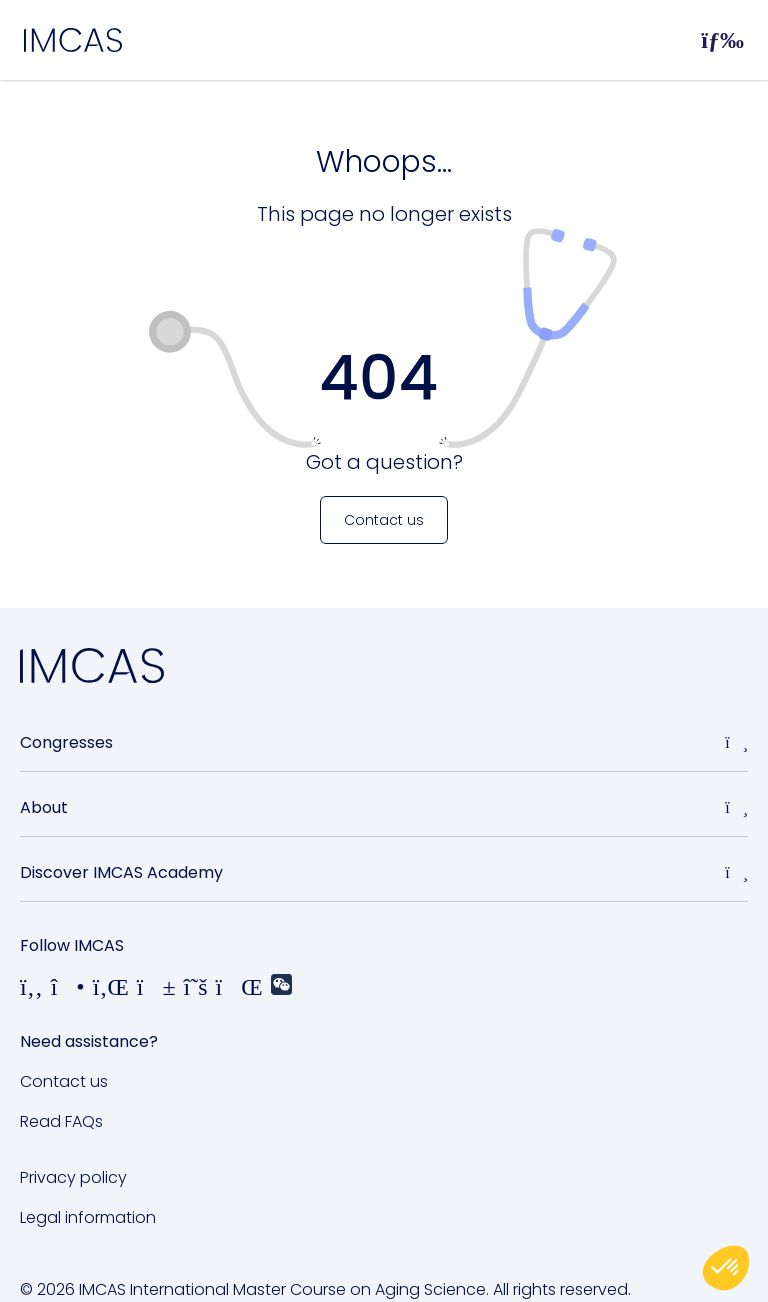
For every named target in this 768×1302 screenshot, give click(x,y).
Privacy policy (73, 1177)
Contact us (64, 1081)
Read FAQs (61, 1121)
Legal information (88, 1217)
